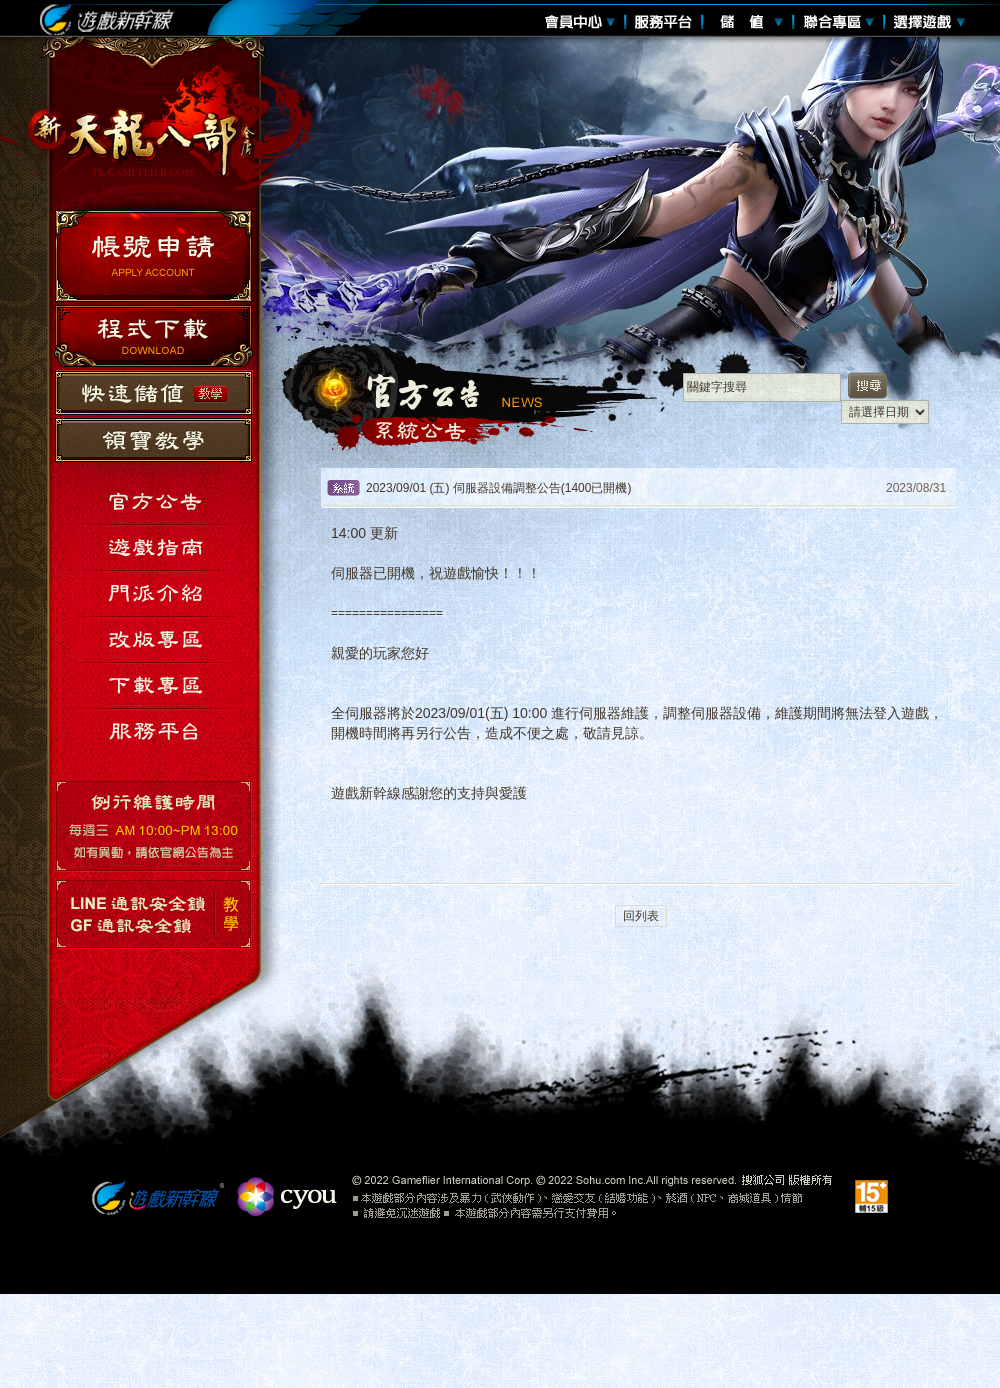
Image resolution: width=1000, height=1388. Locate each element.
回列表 (641, 916)
